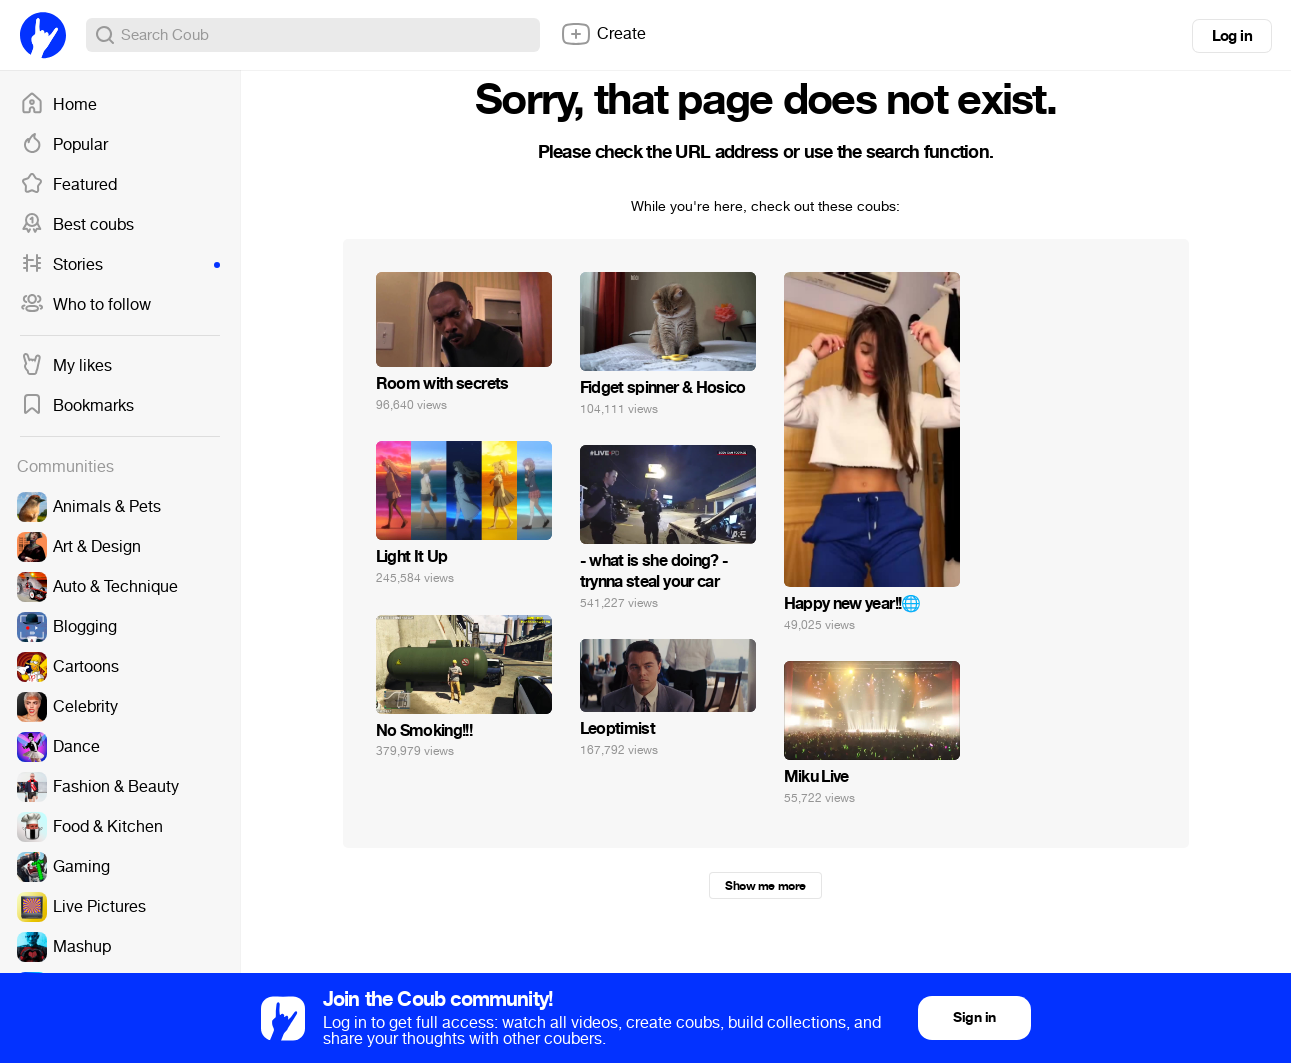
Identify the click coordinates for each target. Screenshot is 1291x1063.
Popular (64, 145)
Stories (120, 265)
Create (603, 34)
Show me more (765, 886)
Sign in (974, 1017)
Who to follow (85, 305)
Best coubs (77, 225)
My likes (66, 366)
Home (58, 105)
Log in (1232, 36)
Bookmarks (77, 406)
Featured (68, 185)
